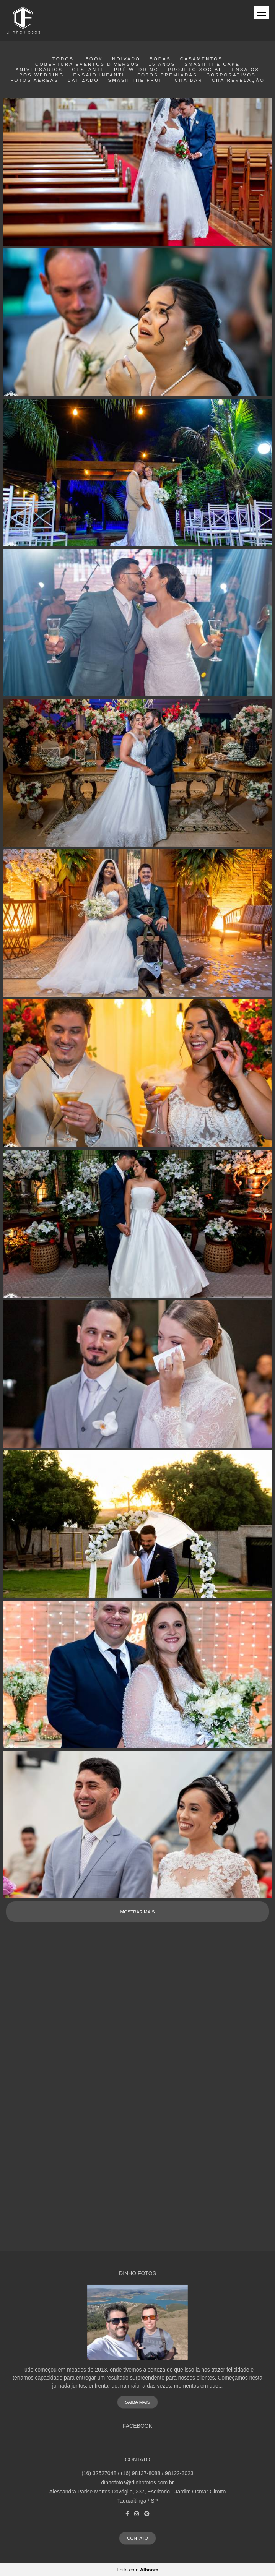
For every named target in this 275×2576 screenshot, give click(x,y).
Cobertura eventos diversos (87, 64)
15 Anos (162, 64)
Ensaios (245, 69)
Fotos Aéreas (34, 80)
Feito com (137, 2570)
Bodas (160, 59)
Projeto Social (195, 69)
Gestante (88, 69)
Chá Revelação (238, 80)
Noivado (126, 59)
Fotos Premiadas (167, 75)
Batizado (83, 80)
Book (94, 59)
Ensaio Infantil (100, 75)
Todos (63, 59)
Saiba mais (137, 2401)
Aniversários (39, 69)
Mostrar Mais (137, 1911)
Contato (137, 2537)
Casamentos (201, 59)
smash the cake (212, 64)
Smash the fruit (136, 80)
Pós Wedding (41, 75)
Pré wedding (136, 69)
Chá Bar (189, 80)
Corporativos (231, 75)
